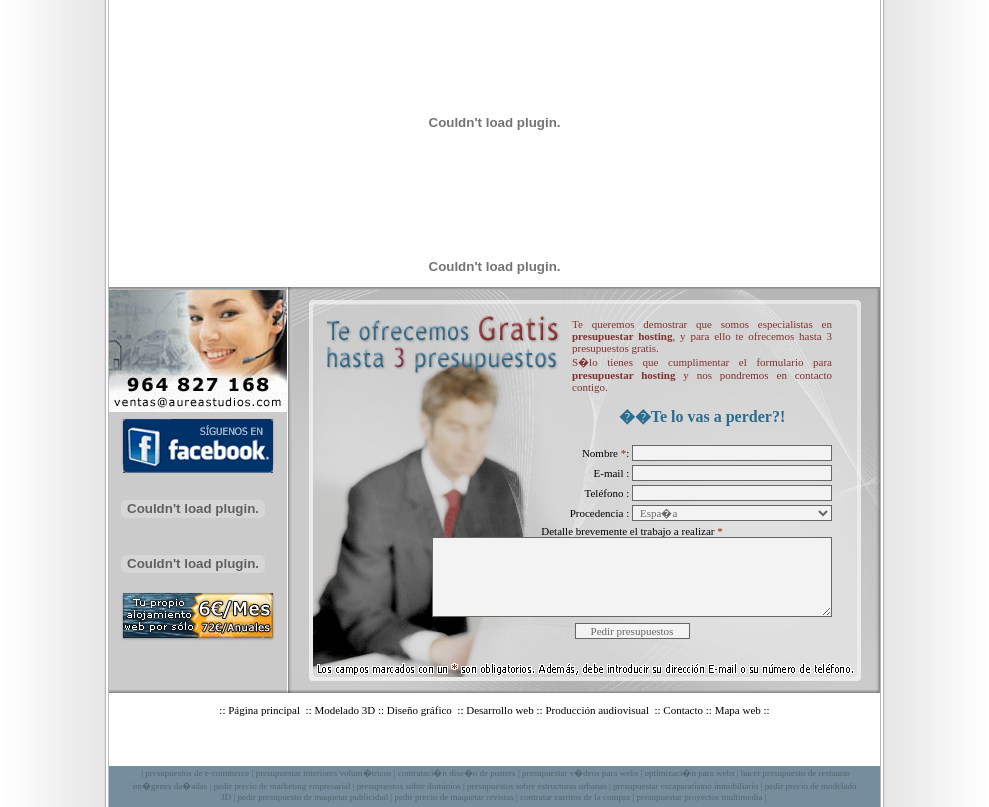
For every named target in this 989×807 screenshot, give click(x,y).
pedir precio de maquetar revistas (453, 797)
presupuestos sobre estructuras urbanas (537, 786)
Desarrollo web (500, 710)
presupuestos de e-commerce (197, 773)
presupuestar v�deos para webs (580, 773)
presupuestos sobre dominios (409, 786)
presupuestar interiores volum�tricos (324, 773)
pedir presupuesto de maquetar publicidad (313, 797)
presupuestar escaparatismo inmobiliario (685, 786)
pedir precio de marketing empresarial (281, 786)
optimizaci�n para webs (689, 773)
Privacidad (588, 750)
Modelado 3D (344, 710)
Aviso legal (524, 750)
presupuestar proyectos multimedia (699, 797)
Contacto (683, 710)
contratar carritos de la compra (575, 797)
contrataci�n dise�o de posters (457, 773)
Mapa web (738, 710)
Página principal (265, 710)
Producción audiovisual (598, 710)
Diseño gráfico (421, 710)
